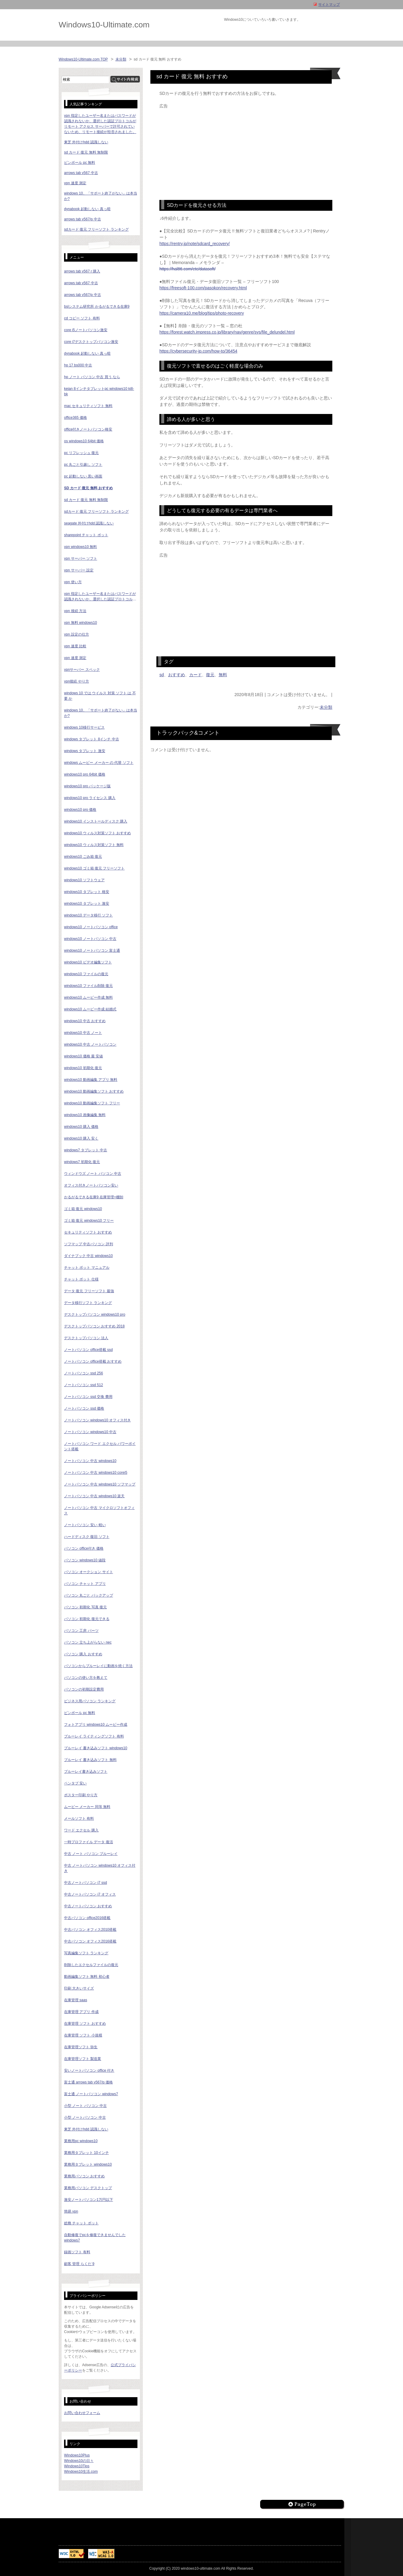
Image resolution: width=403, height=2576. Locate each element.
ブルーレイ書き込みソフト (85, 1771)
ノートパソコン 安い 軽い (85, 1525)
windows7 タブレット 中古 (85, 1150)
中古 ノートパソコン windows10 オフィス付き (99, 1868)
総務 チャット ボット (81, 2223)
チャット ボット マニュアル (86, 1267)
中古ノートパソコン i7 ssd (85, 1883)
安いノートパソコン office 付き (89, 2070)
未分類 (120, 59)
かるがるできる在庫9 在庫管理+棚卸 (93, 1197)
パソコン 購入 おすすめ (83, 1654)
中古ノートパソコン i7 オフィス (90, 1894)
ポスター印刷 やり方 (80, 1795)
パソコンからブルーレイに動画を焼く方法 (98, 1666)
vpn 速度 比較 (75, 646)
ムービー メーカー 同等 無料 (87, 1807)
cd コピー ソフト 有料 (82, 318)
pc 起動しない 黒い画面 (83, 476)
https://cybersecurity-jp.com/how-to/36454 (198, 351)
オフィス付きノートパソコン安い (91, 1185)
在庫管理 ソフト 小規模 (83, 2035)
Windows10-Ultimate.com (104, 24)
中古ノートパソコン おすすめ (88, 1906)
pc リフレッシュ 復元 (81, 453)
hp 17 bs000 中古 (78, 365)
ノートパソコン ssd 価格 (84, 1408)
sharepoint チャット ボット (86, 535)
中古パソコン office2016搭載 (87, 1918)
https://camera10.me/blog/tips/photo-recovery (201, 313)
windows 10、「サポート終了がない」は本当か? (100, 713)
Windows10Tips (76, 2466)
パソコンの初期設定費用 (84, 1689)
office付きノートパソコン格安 (88, 429)
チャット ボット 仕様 (81, 1279)
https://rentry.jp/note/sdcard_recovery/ (194, 243)
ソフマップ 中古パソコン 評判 (88, 1244)
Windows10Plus (77, 2455)
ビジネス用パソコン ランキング (89, 1701)
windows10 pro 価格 (80, 809)
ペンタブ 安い (75, 1783)
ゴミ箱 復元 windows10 (83, 1209)
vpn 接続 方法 (75, 611)
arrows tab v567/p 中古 (82, 219)
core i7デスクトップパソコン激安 (91, 342)
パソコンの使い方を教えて (85, 1677)
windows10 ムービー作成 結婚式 (90, 1009)
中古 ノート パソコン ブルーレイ (91, 1854)
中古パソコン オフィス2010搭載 (90, 1929)
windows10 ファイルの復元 (86, 974)
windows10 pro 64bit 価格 (84, 774)
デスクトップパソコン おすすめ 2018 (94, 1326)
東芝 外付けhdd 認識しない (86, 142)
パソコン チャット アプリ (85, 1584)
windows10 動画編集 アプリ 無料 (90, 1080)
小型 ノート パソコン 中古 (85, 2106)
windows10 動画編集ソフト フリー (92, 1103)
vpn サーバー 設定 (79, 570)
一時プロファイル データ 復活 (88, 1842)
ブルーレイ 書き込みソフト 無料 (90, 1760)
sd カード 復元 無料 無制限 (86, 152)
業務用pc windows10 (80, 2141)
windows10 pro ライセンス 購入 (89, 798)
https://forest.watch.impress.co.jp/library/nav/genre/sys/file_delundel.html (227, 332)
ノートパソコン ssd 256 (83, 1373)
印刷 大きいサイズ (79, 1988)
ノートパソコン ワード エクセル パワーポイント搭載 (100, 1446)
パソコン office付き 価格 (83, 1548)
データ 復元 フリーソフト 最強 (89, 1291)
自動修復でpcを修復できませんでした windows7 (95, 2237)
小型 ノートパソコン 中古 (85, 2117)
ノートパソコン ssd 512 (83, 1385)
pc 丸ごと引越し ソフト (83, 464)
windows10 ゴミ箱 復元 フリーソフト (94, 868)
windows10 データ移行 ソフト (88, 915)
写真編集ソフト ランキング (86, 1953)
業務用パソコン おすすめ (84, 2176)
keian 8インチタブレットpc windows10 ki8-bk (99, 391)
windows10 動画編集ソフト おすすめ (94, 1091)
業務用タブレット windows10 (88, 2164)
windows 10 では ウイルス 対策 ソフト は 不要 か (100, 696)
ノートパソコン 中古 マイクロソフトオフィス (99, 1510)
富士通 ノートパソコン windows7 (91, 2094)
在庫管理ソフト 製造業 (82, 2059)
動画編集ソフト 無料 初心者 (86, 1976)
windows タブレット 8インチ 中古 (91, 739)
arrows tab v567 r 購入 (82, 271)
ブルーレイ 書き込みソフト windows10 (95, 1748)
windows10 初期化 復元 (83, 1068)
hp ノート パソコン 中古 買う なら (92, 377)
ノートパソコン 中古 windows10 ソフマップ (99, 1484)
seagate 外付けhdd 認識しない (89, 523)
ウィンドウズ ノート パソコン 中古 (92, 1173)
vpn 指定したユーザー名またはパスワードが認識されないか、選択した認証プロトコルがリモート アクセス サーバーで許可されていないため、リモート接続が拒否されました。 (100, 597)
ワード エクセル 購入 (81, 1830)
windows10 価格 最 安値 (83, 1056)
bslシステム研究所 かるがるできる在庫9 (96, 306)
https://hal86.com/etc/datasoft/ (187, 268)
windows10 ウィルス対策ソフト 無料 (94, 845)
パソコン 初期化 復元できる (86, 1619)
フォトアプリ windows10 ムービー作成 (95, 1724)
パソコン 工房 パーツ (81, 1631)
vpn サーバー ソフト (80, 558)
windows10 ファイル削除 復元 (88, 986)
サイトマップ (329, 4)
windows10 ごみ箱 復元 (83, 856)
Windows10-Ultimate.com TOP (83, 59)
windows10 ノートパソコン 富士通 (92, 950)
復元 (210, 674)
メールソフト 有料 (79, 1818)
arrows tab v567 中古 (81, 173)
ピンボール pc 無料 (79, 162)
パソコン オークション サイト (88, 1572)
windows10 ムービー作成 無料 (88, 997)
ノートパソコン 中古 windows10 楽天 (94, 1496)
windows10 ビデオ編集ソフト (88, 962)
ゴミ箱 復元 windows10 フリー (89, 1220)
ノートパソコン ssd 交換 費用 (88, 1397)
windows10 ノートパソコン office (91, 927)
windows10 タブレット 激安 (86, 903)
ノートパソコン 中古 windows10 (90, 1461)
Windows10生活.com (81, 2471)
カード (195, 674)
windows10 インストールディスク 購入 (95, 821)
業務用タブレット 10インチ (86, 2153)
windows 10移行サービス (84, 727)
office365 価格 (75, 417)
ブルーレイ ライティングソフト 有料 (94, 1736)
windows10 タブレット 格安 (86, 892)
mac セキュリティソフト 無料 (88, 406)
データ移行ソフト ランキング (88, 1303)
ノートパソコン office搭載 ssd (88, 1350)
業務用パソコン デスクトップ (88, 2188)
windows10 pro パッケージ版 (87, 786)
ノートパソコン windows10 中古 (90, 1432)
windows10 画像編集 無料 (85, 1115)
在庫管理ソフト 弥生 (80, 2047)
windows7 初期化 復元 (82, 1162)
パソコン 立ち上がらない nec (88, 1642)
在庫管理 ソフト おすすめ (85, 2023)
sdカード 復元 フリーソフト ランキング (96, 229)
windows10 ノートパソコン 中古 (90, 939)
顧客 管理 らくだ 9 (79, 2264)
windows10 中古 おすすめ (85, 1021)
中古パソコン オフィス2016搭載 (90, 1941)
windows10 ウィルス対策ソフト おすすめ (97, 833)
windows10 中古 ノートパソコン (90, 1044)
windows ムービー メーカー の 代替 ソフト (99, 763)
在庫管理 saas (75, 2000)
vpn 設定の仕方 (76, 634)
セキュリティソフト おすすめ (88, 1232)
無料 (223, 674)
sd (161, 674)
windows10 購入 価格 (81, 1127)
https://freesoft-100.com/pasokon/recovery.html (203, 287)
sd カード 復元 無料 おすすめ (88, 488)
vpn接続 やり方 (76, 681)
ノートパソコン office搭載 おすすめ (93, 1361)
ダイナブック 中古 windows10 (88, 1256)
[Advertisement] (245, 151)
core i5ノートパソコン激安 (85, 330)
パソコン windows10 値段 (85, 1560)
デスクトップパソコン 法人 (86, 1338)
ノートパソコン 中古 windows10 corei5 (95, 1472)
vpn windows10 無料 (80, 547)
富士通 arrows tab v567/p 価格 (88, 2082)
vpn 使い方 (73, 582)
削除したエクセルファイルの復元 (91, 1965)
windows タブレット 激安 (84, 751)
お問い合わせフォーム (82, 2413)
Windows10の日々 (79, 2461)
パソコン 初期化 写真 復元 (85, 1607)
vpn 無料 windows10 (80, 623)
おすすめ (176, 674)
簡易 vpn (71, 2211)
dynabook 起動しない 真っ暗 (87, 209)
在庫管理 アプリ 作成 (81, 2012)
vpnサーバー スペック (82, 669)
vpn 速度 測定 (75, 183)
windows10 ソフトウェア (84, 880)
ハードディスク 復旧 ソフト (86, 1537)
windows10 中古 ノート (83, 1033)
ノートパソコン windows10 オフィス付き (97, 1420)
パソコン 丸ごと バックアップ (88, 1595)
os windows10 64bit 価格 (84, 441)
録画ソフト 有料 (77, 2252)
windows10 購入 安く (81, 1138)
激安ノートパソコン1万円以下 (88, 2200)
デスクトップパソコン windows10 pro (94, 1314)
